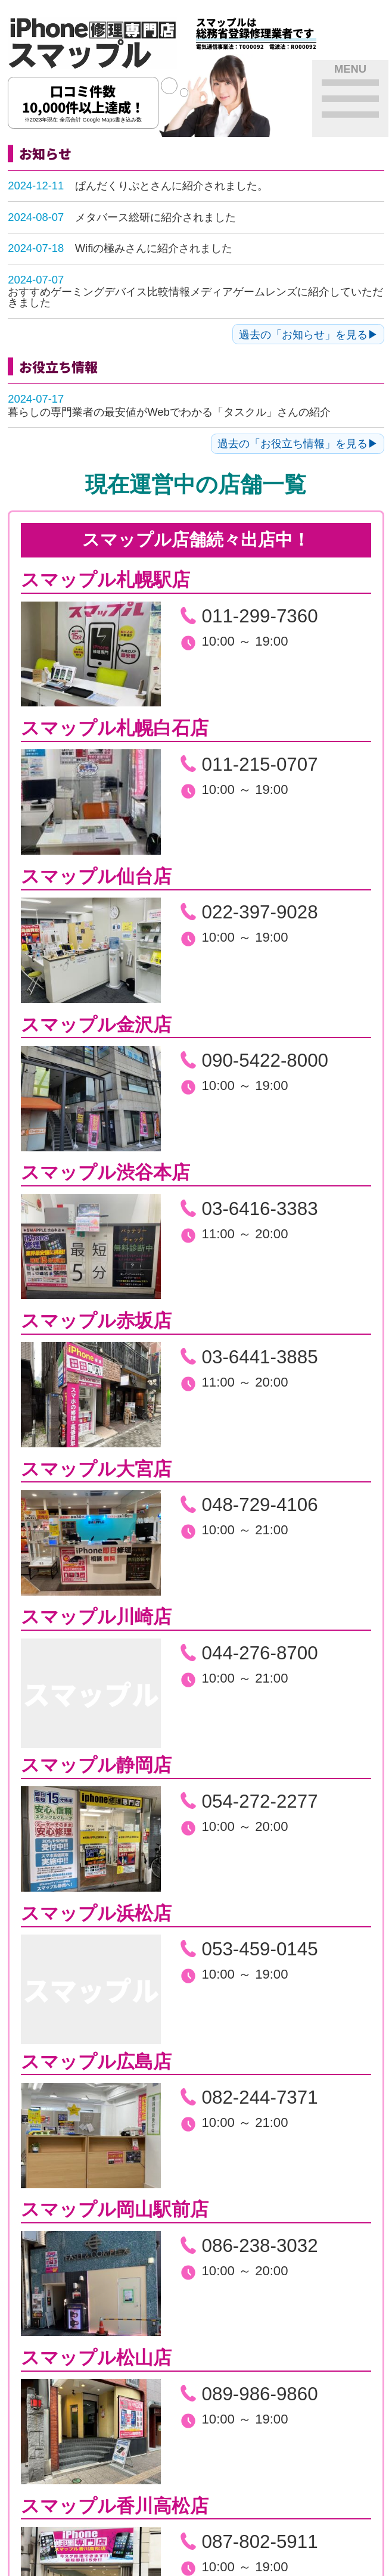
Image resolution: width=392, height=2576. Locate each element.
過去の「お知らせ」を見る (303, 334)
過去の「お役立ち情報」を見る (292, 443)
